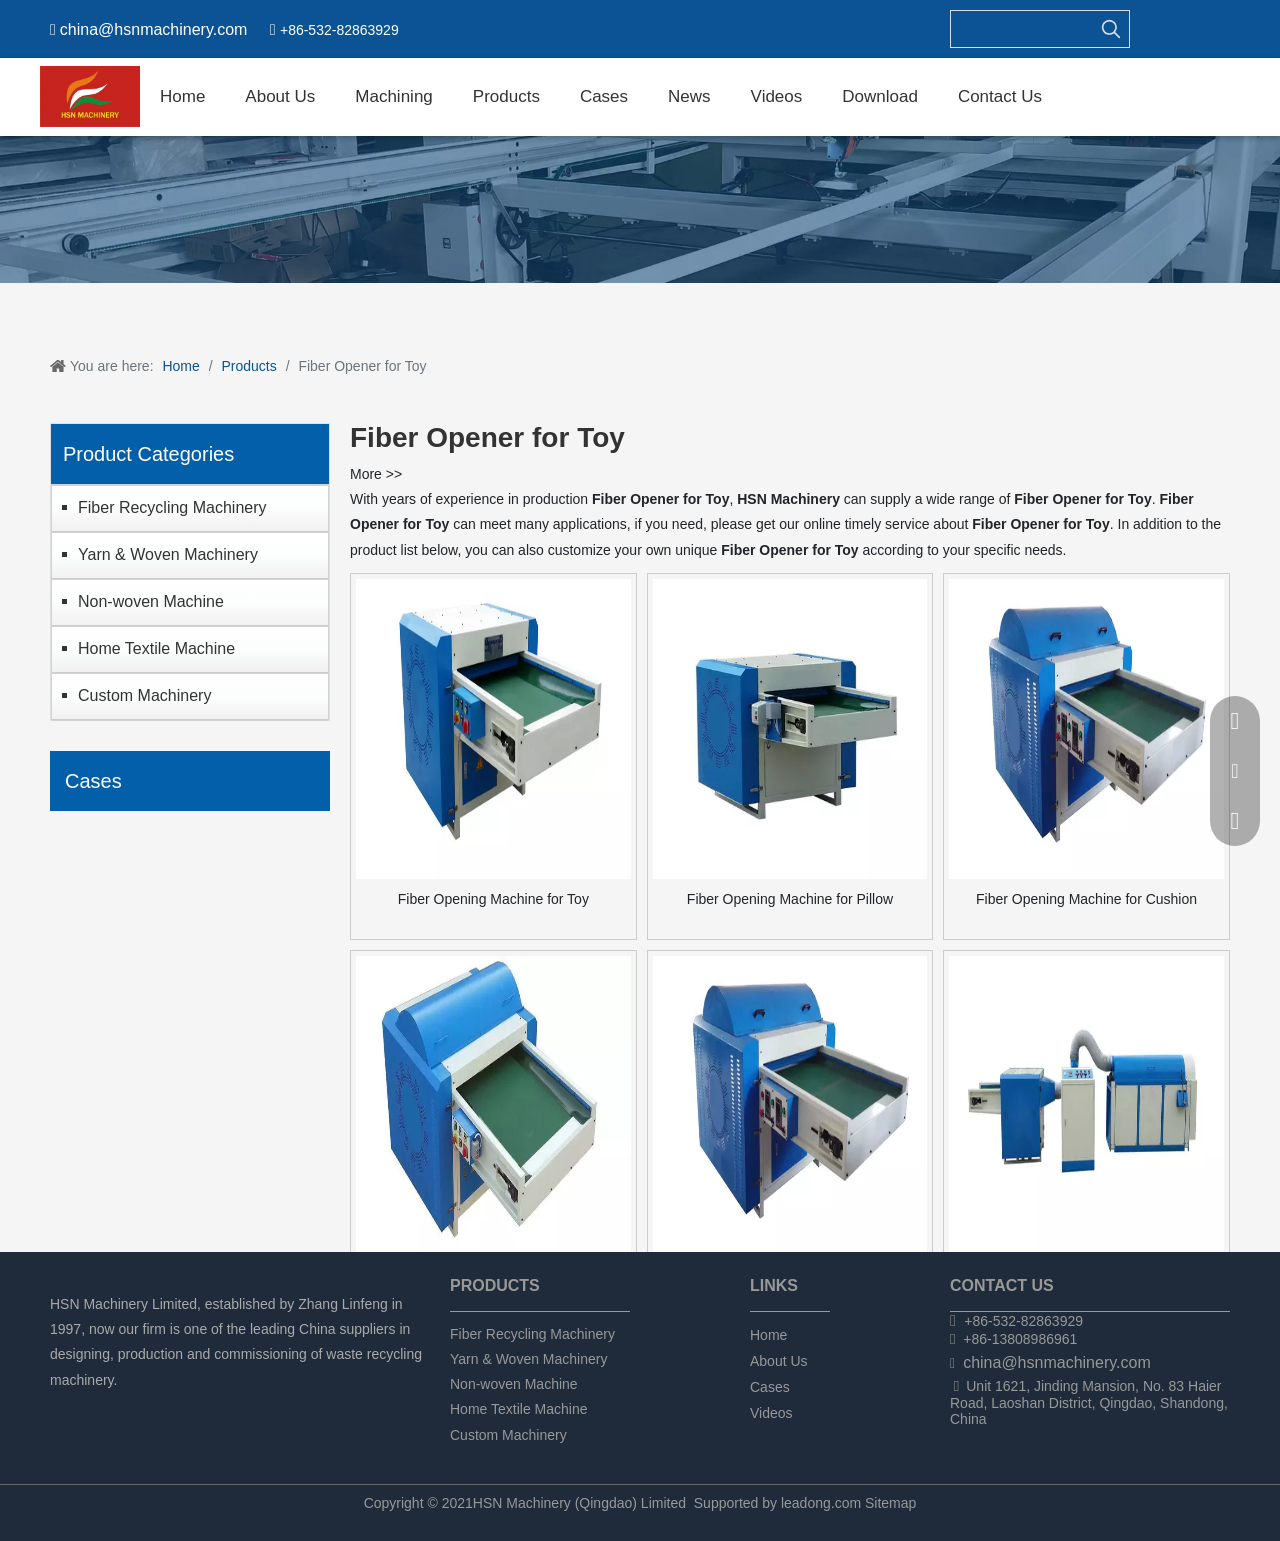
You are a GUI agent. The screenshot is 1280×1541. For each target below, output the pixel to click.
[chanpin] (640, 209)
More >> (376, 474)
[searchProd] (1022, 29)
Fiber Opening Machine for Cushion (1086, 899)
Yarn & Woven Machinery (168, 554)
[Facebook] (62, 1406)
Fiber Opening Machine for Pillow (790, 899)
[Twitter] (130, 1406)
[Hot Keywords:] (1111, 29)
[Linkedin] (96, 1406)
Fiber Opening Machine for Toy (493, 899)
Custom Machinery (144, 695)
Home (768, 1335)
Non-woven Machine (151, 601)
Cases (770, 1387)
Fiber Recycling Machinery (172, 507)
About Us (779, 1361)
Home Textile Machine (156, 648)
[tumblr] (164, 1406)
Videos (771, 1413)
